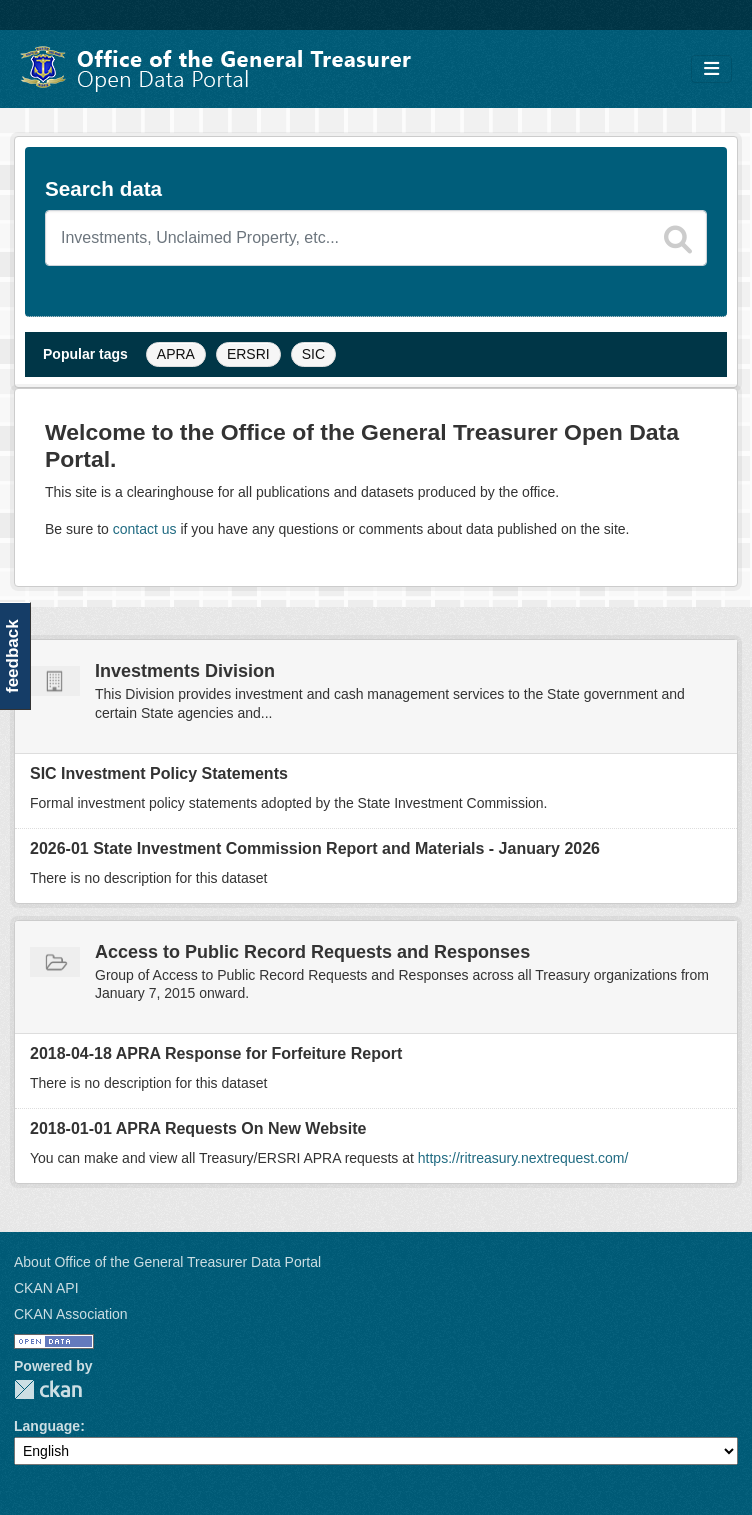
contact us (145, 529)
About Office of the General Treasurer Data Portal (167, 1262)
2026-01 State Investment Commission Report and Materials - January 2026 (315, 848)
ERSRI (248, 354)
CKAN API (46, 1288)
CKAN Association (71, 1314)
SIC (313, 354)
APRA (176, 354)
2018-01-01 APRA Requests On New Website (198, 1128)
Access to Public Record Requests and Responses (312, 952)
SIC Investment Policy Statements (159, 773)
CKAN (48, 1389)
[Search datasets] (376, 238)
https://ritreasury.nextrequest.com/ (523, 1158)
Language (47, 1426)
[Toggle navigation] (711, 69)
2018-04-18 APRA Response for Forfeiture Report (216, 1053)
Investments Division (185, 671)
